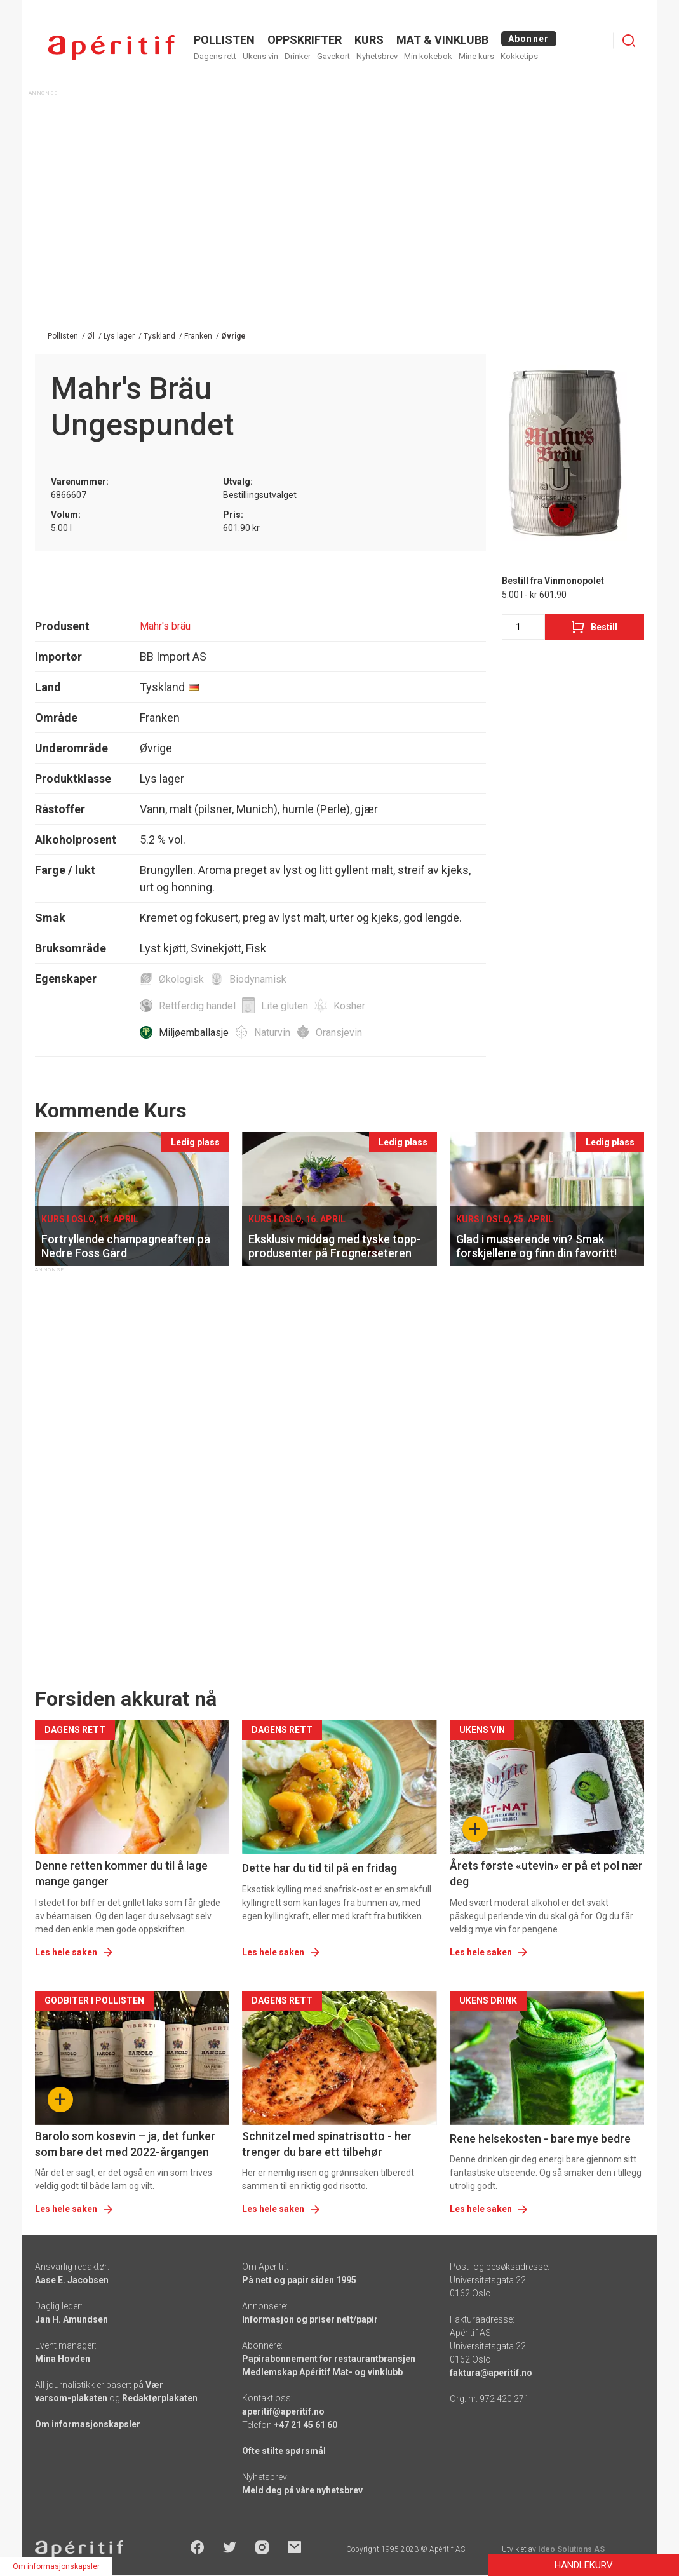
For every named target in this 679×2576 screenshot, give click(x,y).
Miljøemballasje (194, 1033)
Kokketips (519, 56)
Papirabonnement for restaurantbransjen (328, 2359)
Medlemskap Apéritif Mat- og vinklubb (322, 2372)
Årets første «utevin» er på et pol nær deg (546, 1873)
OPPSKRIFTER (304, 39)
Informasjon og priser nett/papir (310, 2319)
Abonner (528, 39)
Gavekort (333, 56)
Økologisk (181, 979)
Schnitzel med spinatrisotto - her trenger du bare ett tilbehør (327, 2144)
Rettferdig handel (197, 1006)
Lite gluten (284, 1006)
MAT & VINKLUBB (442, 39)
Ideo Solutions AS (571, 2549)
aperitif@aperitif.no (283, 2411)
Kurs (369, 39)
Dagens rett (215, 56)
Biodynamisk (257, 979)
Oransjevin (339, 1033)
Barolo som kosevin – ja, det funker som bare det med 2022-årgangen (125, 2144)
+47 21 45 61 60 (305, 2425)
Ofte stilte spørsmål (284, 2451)
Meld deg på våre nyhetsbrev (302, 2490)
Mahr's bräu (165, 626)
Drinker (298, 56)
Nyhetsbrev (377, 56)
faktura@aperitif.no (491, 2373)
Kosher (349, 1006)
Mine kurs (476, 56)
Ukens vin (260, 56)
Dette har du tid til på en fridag (319, 1868)
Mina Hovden (62, 2359)
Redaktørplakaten (160, 2398)
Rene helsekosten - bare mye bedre (540, 2138)
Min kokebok (428, 56)
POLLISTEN (224, 39)
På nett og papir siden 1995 (299, 2280)
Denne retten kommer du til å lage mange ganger (121, 1873)
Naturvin (272, 1033)
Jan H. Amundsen (71, 2319)
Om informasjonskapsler (87, 2424)
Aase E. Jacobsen (72, 2280)
